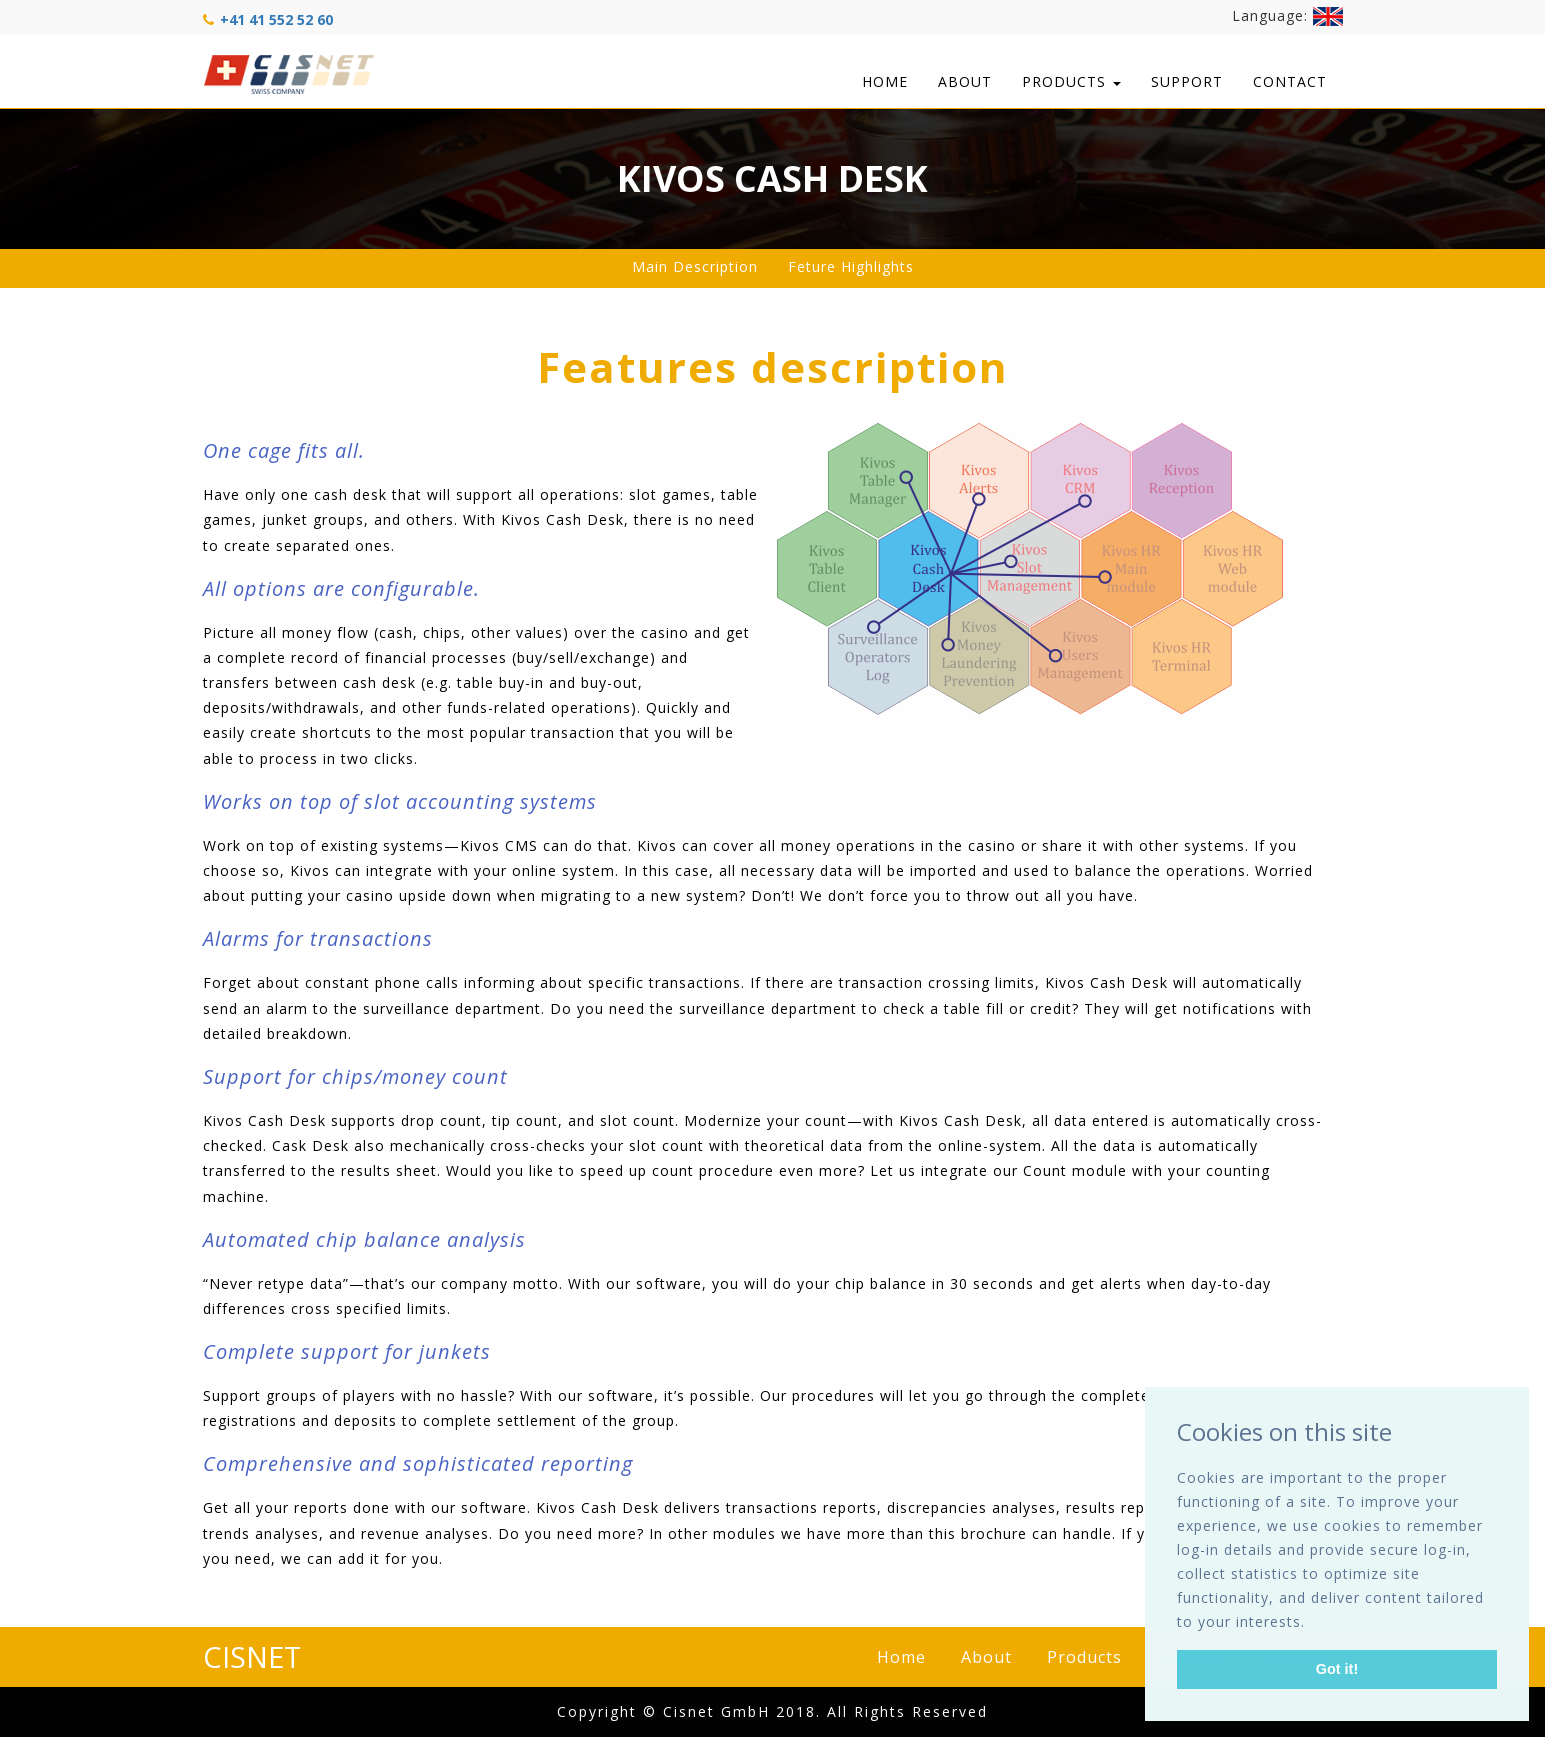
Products (1071, 81)
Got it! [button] (1337, 1669)
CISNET (252, 1656)
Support (1187, 81)
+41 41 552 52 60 (276, 19)
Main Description (695, 266)
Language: (1287, 16)
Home (885, 81)
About (965, 81)
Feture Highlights (851, 266)
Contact (1290, 81)
